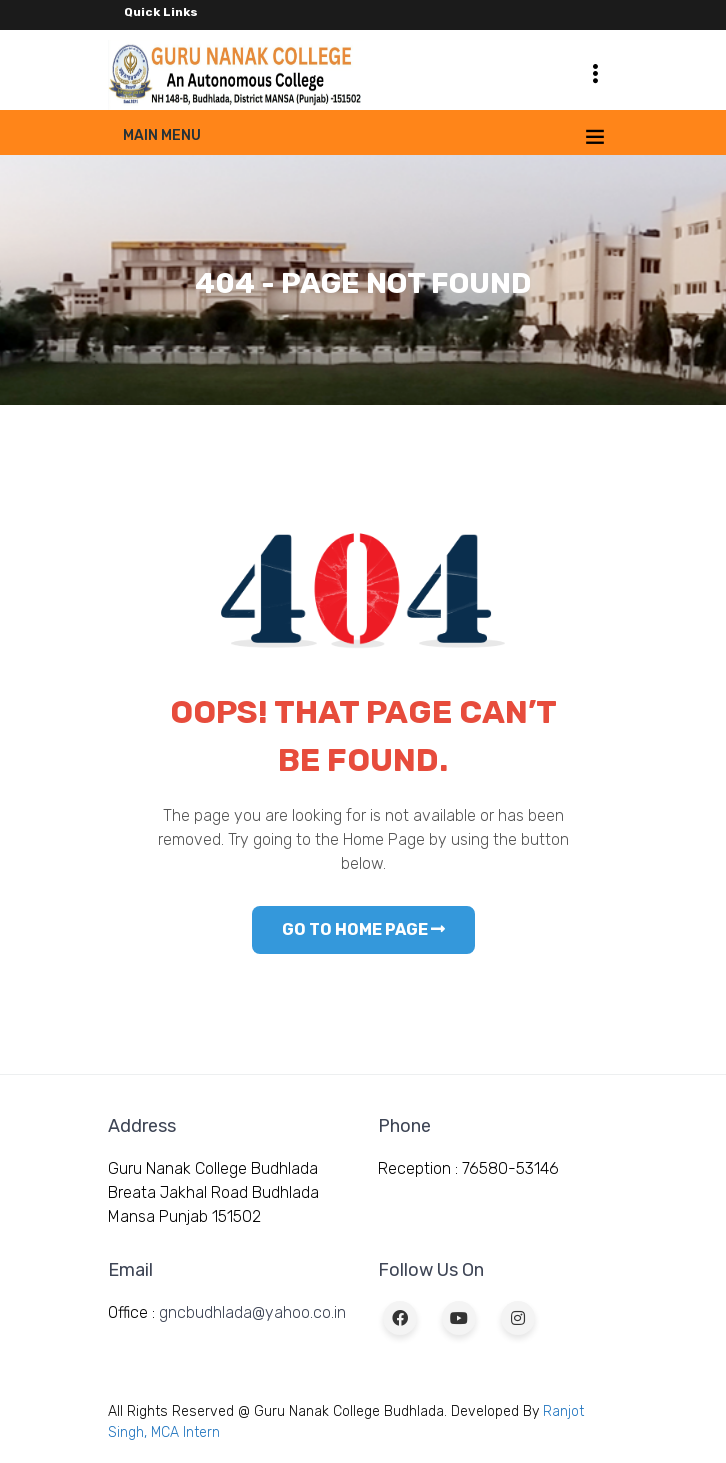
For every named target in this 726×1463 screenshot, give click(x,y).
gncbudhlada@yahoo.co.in (252, 1312)
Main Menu (162, 135)
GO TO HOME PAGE (363, 929)
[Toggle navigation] (595, 73)
